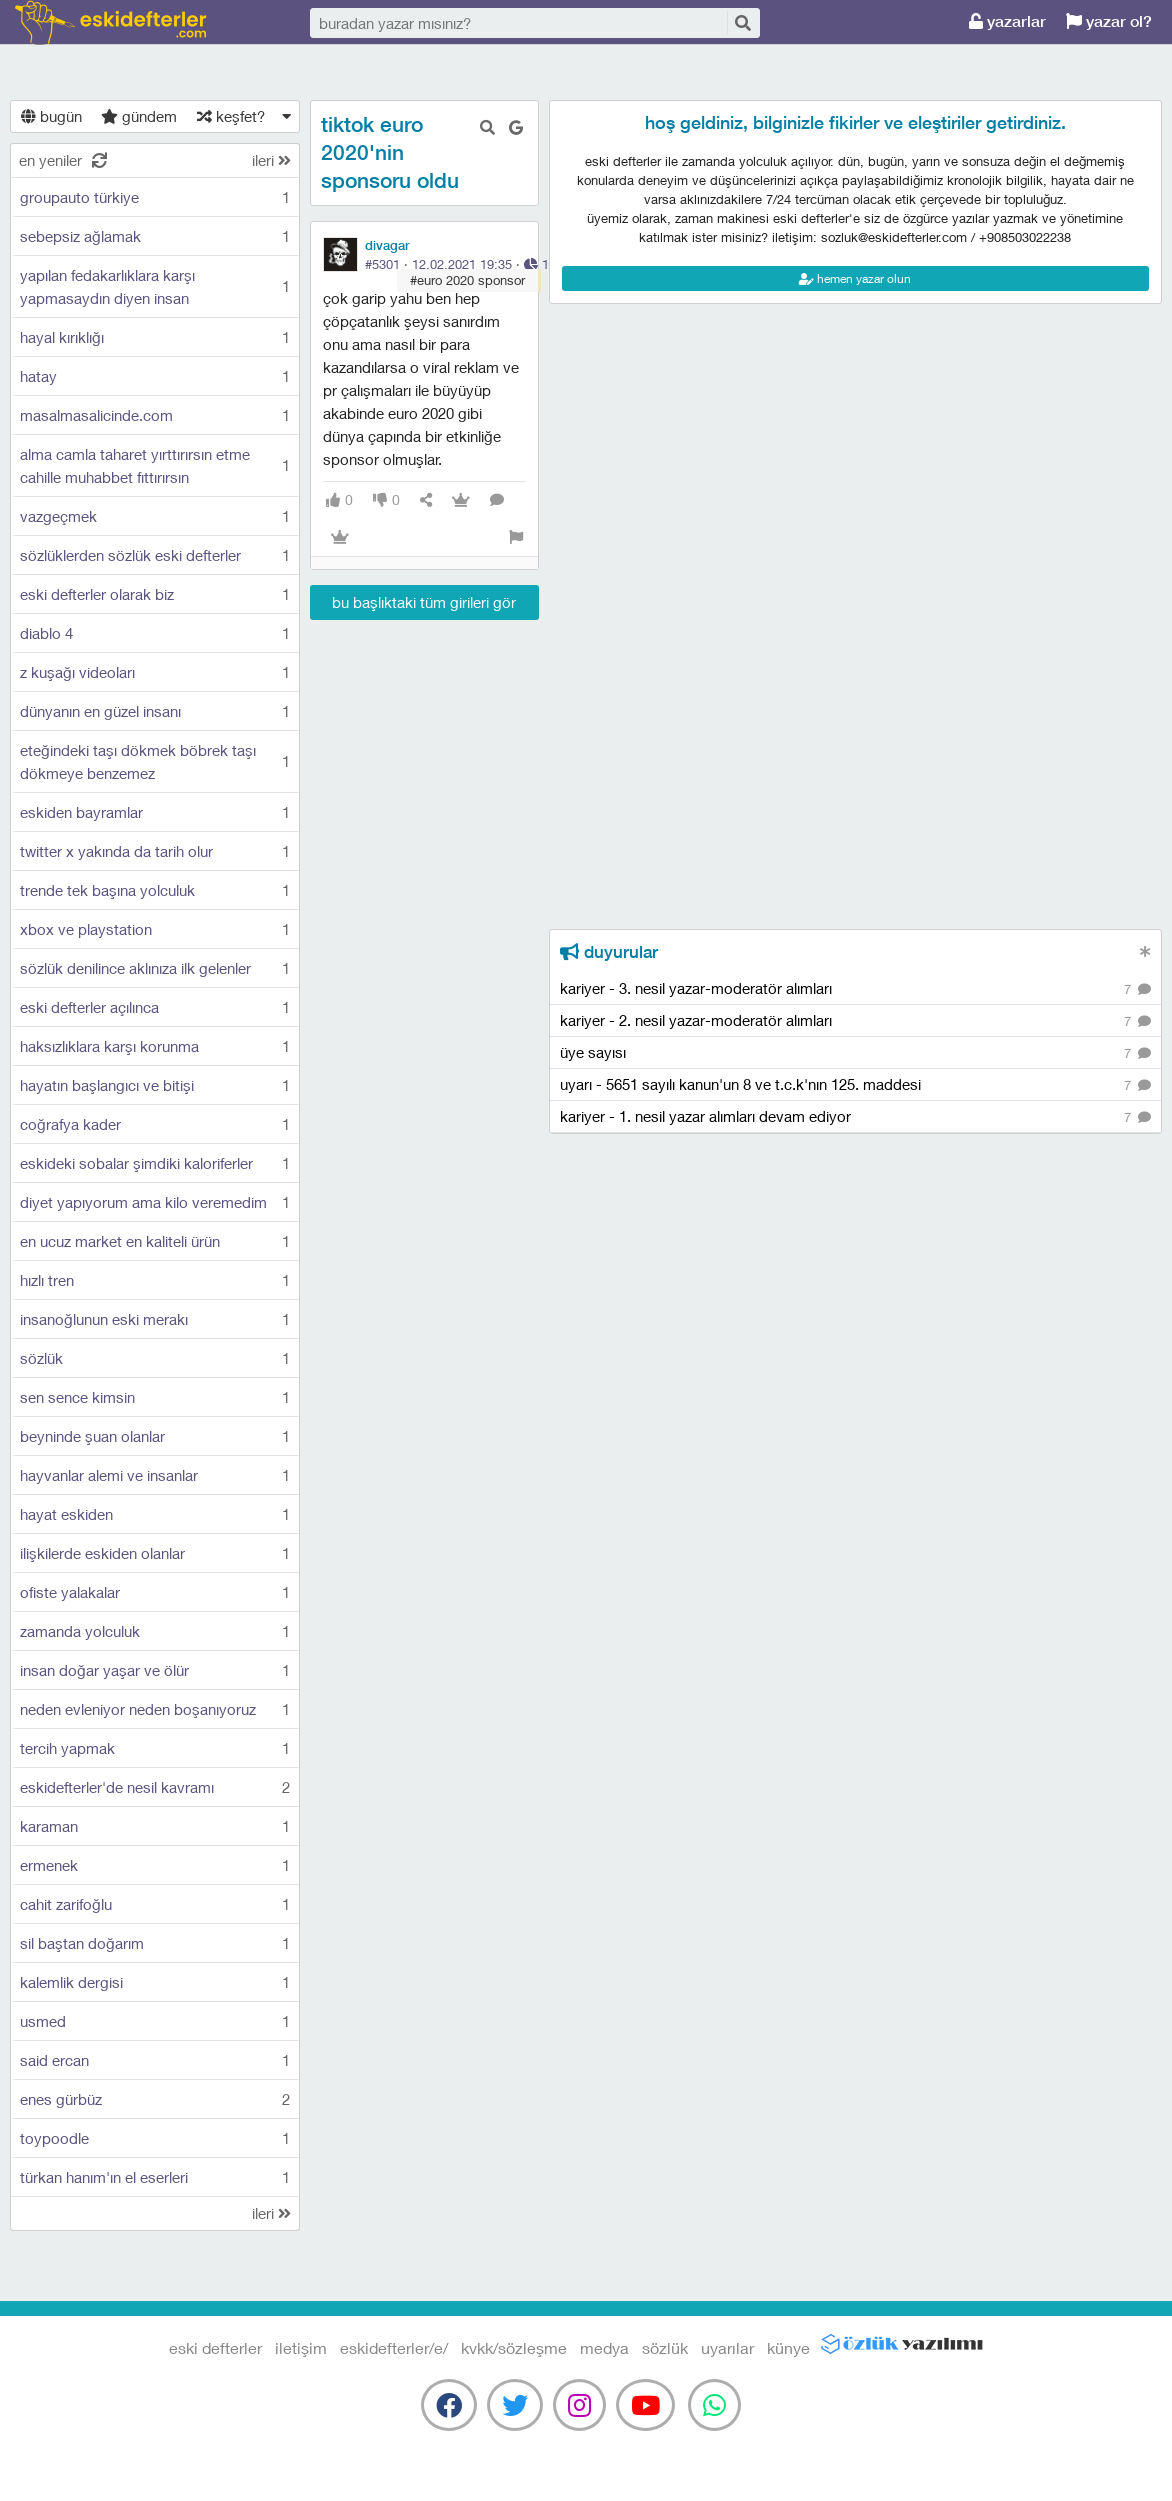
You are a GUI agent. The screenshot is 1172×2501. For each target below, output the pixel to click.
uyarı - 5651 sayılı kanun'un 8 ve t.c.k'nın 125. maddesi (855, 1085)
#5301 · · (457, 264)
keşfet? (231, 116)
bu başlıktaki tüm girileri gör (424, 602)
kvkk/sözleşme (514, 2347)
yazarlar (1007, 21)
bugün (51, 116)
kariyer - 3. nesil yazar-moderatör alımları (855, 989)
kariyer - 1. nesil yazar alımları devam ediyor (855, 1117)
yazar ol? (1109, 21)
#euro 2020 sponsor (467, 280)
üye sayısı (855, 1053)
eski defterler (110, 22)
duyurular (609, 952)
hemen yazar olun (855, 278)
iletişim (301, 2347)
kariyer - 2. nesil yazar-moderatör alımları (855, 1021)
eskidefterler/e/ (394, 2347)
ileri (271, 160)
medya (604, 2347)
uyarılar (727, 2347)
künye (788, 2347)
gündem (139, 116)
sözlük (665, 2347)
